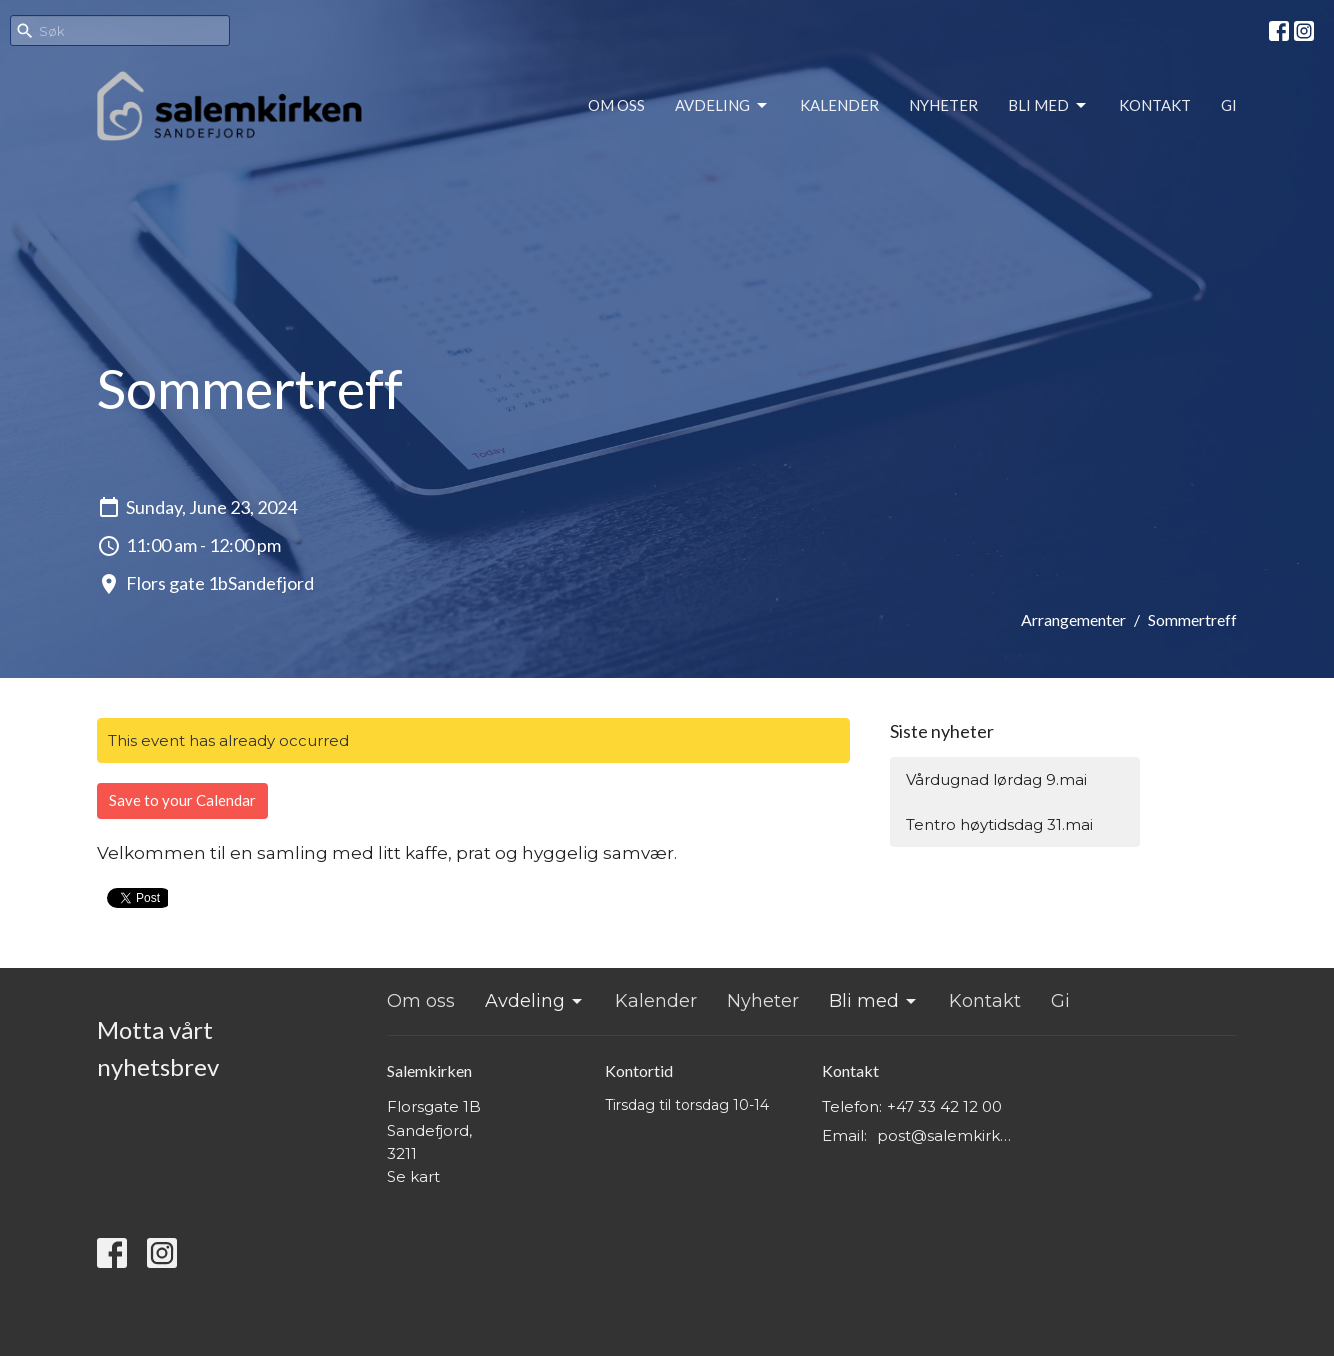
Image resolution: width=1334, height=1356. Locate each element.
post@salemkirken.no (948, 1135)
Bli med (1048, 106)
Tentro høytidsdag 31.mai (999, 824)
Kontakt (1155, 105)
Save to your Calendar (182, 800)
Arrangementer (1073, 619)
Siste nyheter (942, 731)
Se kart (413, 1176)
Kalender (839, 105)
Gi (1229, 105)
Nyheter (943, 105)
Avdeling (722, 106)
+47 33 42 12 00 (944, 1106)
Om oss (616, 105)
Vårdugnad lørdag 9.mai (996, 779)
